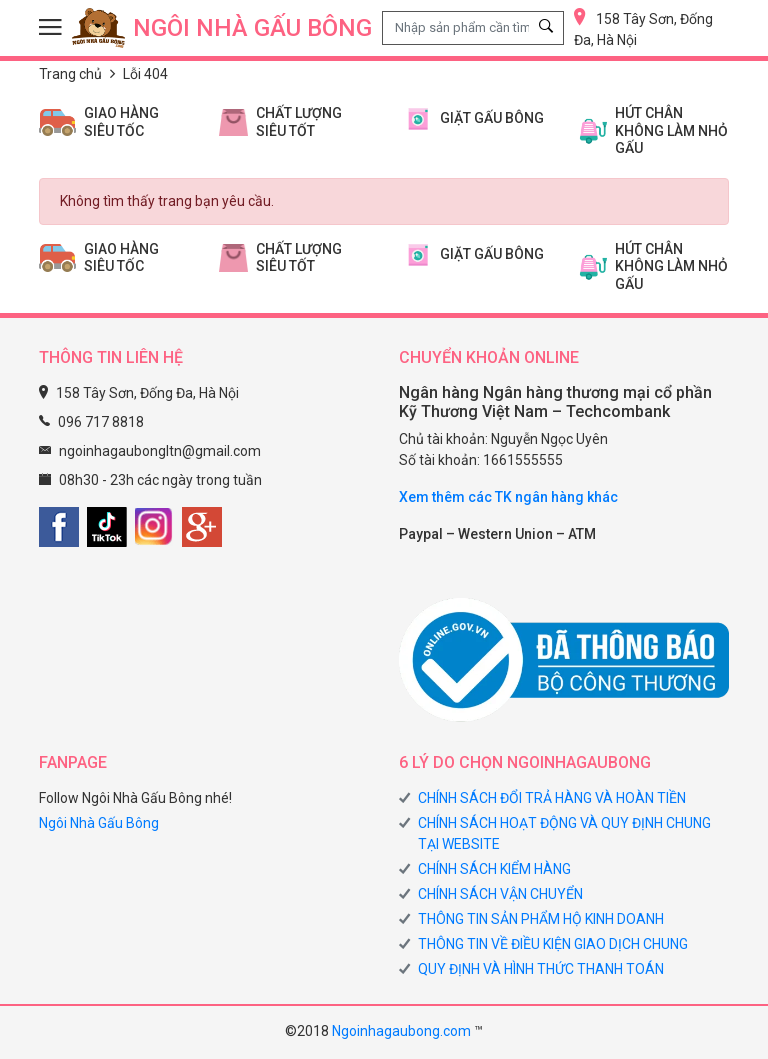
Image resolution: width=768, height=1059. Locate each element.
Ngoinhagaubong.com (401, 1031)
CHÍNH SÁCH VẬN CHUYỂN (500, 894)
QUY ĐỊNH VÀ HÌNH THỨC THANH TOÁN (541, 969)
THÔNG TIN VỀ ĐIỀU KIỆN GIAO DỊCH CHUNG (553, 944)
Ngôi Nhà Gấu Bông (99, 823)
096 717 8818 (101, 422)
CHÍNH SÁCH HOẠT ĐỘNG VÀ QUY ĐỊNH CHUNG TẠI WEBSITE (564, 833)
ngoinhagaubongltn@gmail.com (160, 451)
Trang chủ (70, 74)
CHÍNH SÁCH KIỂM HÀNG (494, 869)
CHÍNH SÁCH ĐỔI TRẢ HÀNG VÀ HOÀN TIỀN (552, 798)
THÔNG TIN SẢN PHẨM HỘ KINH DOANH (541, 919)
